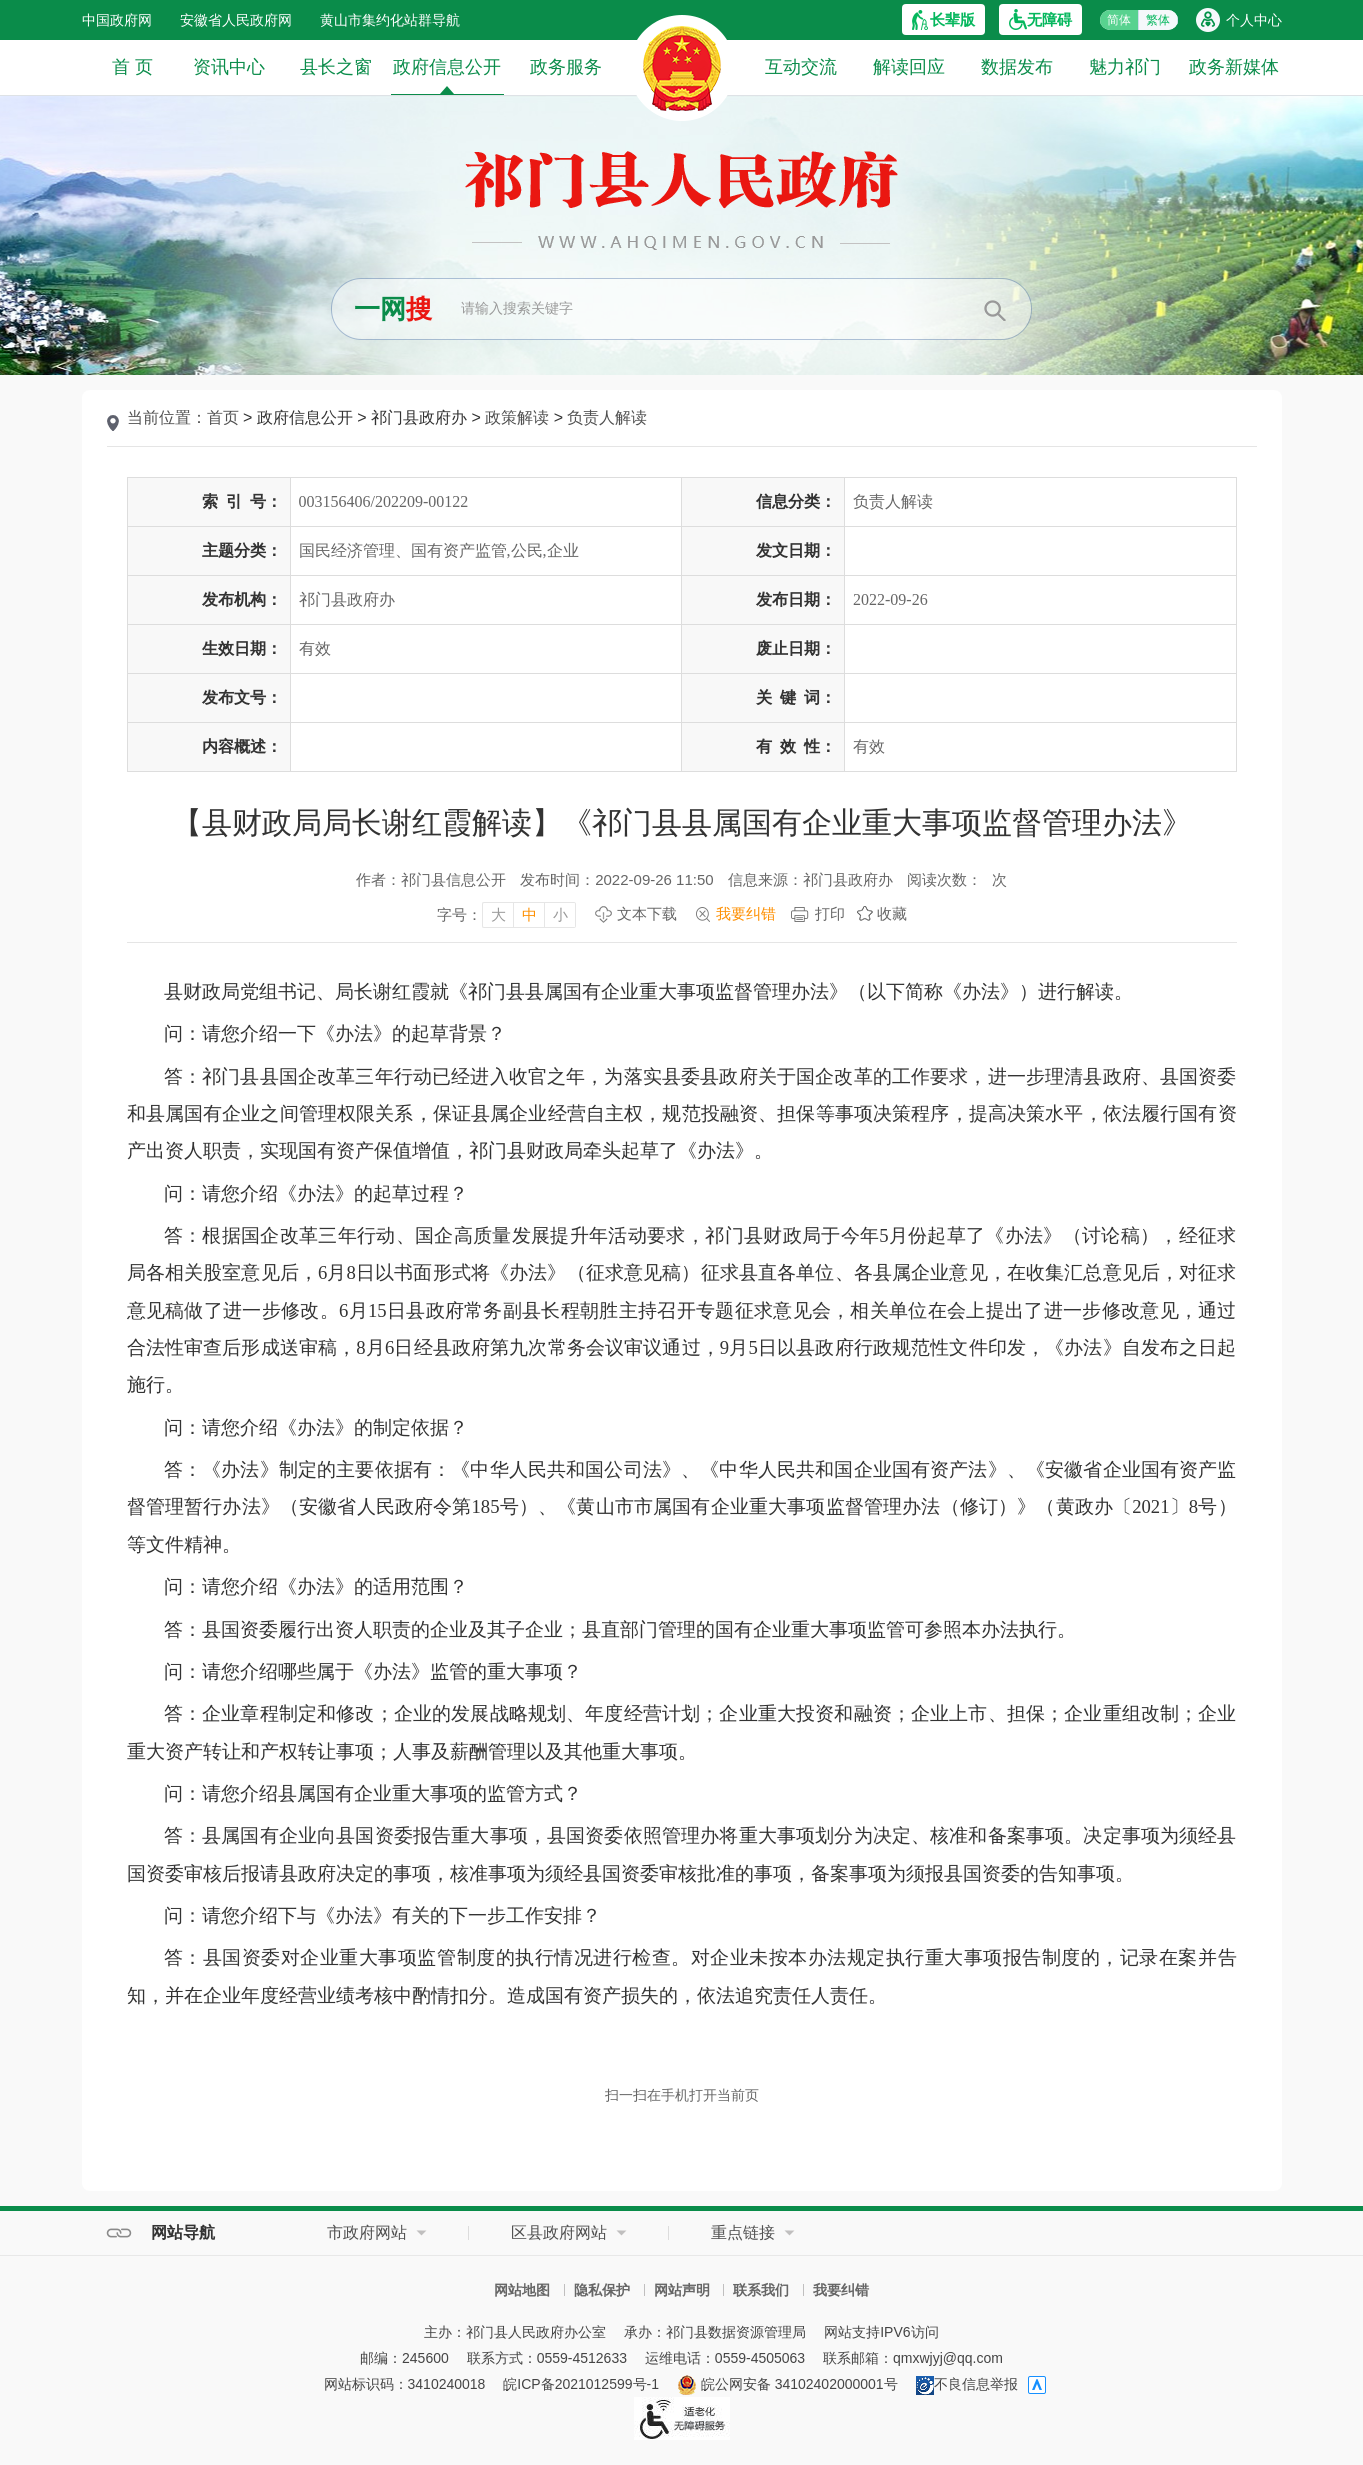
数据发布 (1017, 67)
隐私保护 (602, 2290)
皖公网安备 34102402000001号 (787, 2384)
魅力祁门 (1125, 67)
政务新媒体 (1234, 67)
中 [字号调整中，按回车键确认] (529, 914)
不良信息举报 (967, 2384)
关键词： (796, 697)
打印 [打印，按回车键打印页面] (830, 913)
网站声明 (682, 2290)
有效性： (796, 746)
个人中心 (1254, 20)
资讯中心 (229, 67)
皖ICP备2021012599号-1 (581, 2384)
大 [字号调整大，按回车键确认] (498, 914)
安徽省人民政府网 (236, 20)
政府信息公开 (447, 75)
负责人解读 (607, 417)
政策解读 (517, 417)
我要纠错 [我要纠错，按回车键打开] (746, 913)
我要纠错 (841, 2290)
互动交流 (801, 67)
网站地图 (522, 2290)
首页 (223, 417)
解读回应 (909, 67)
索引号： (242, 501)
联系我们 (761, 2290)
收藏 (892, 913)
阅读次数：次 (957, 879)
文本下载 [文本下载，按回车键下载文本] (647, 913)
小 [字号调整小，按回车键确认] (560, 914)
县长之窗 (336, 67)
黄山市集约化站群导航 (390, 20)
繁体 (1158, 20)
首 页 (132, 67)
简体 (1119, 20)
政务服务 (566, 67)
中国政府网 (117, 20)
